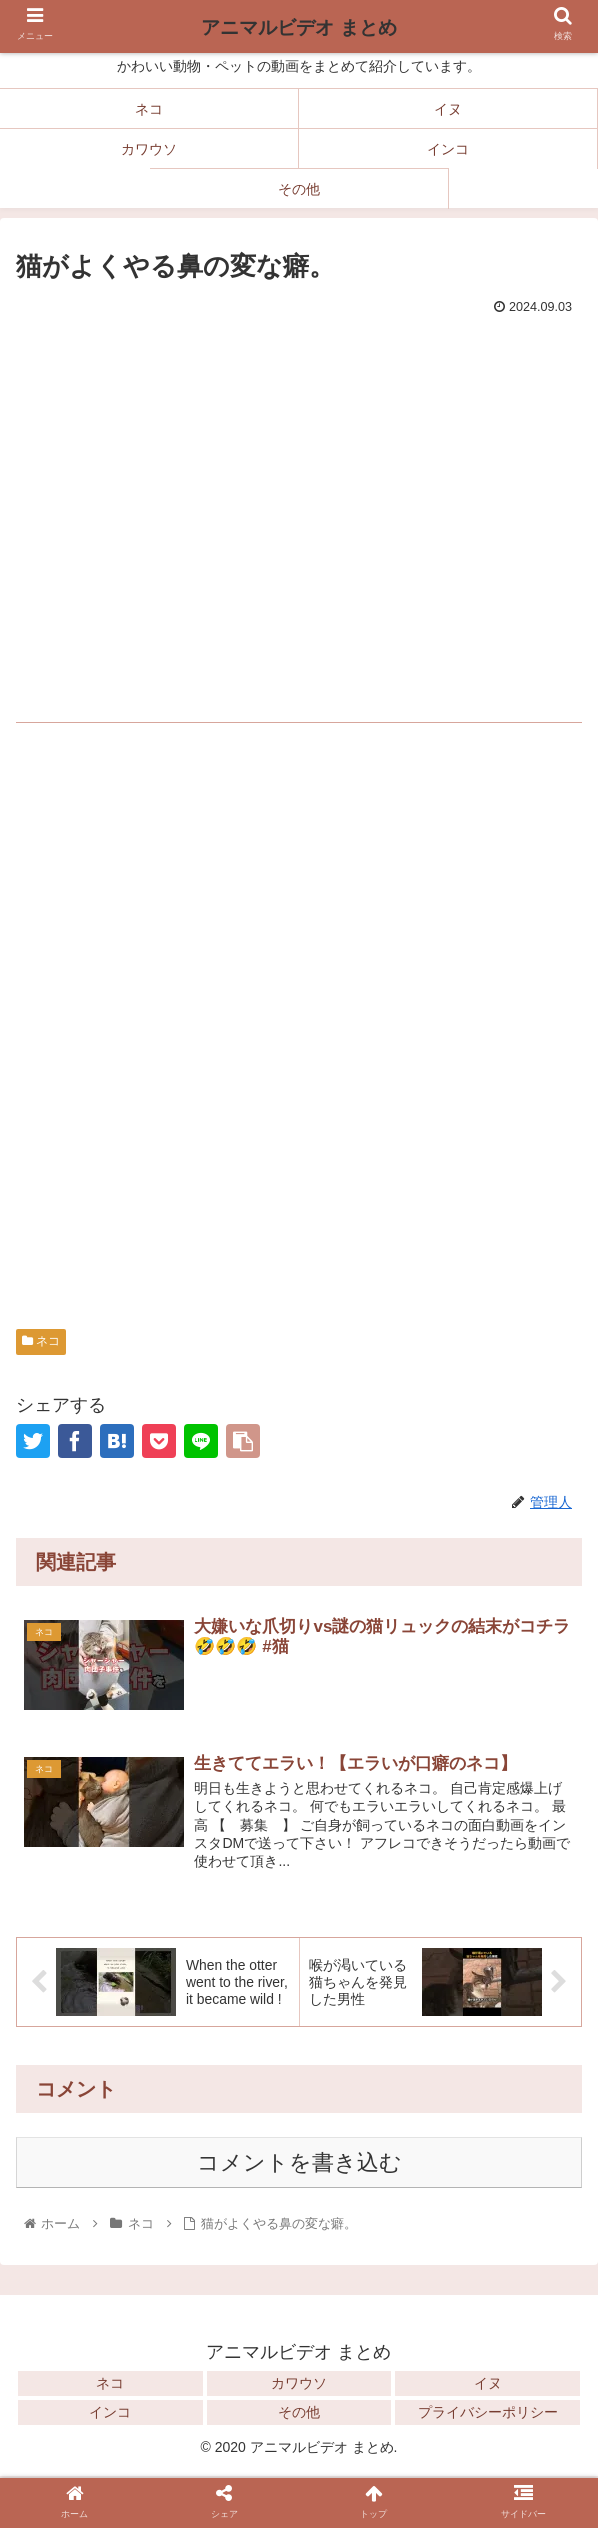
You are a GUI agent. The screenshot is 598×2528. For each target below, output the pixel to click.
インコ (110, 2414)
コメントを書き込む (299, 2164)
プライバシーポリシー (488, 2414)
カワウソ (299, 2385)
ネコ (41, 1341)
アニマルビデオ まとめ (298, 27)
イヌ (488, 2385)
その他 (299, 2414)
